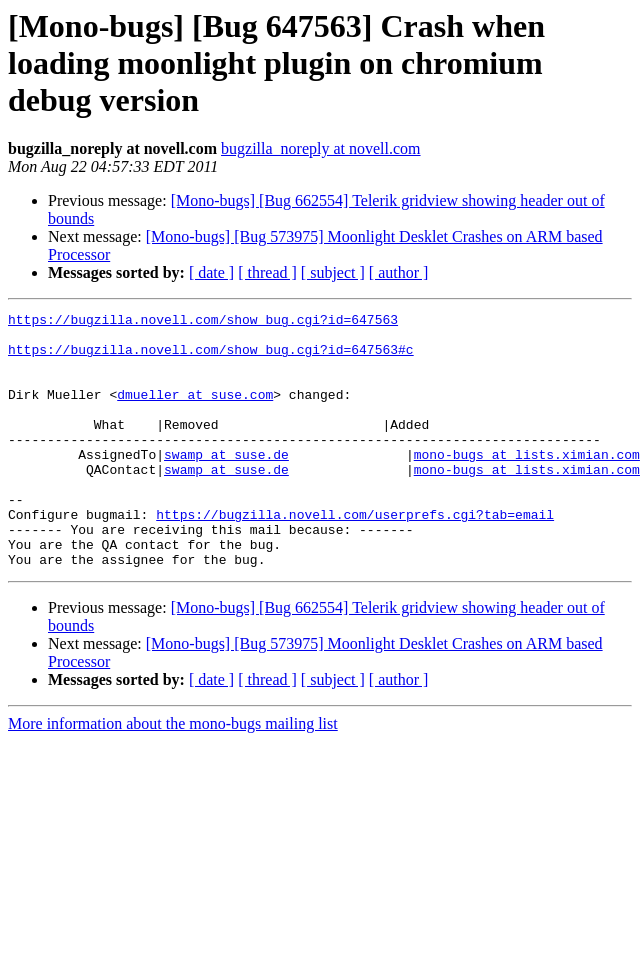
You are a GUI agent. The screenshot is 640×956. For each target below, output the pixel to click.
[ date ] (211, 272)
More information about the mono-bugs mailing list (173, 774)
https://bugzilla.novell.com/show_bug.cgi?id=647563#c (211, 358)
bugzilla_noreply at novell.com (321, 148)
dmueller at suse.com (195, 412)
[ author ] (399, 272)
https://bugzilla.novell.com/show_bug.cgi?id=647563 (203, 322)
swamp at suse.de (226, 484)
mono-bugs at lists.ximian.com (527, 484)
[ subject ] (333, 272)
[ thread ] (267, 272)
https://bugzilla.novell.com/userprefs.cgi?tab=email (355, 556)
